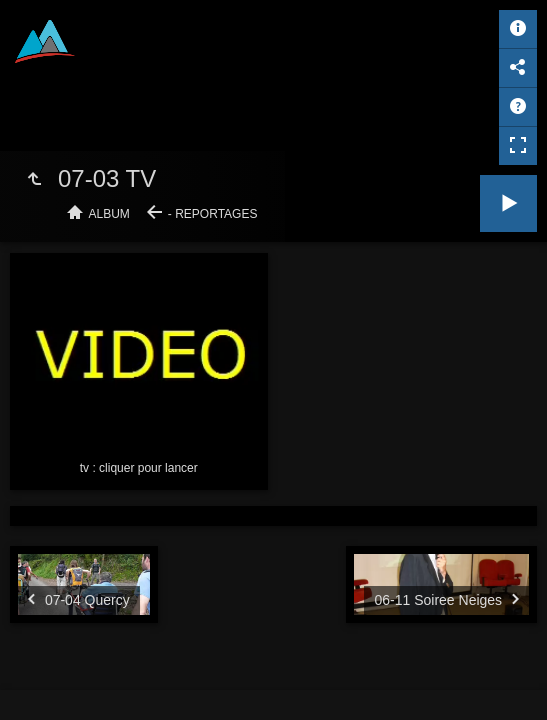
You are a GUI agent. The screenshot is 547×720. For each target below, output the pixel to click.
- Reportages (213, 214)
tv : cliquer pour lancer (139, 468)
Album (109, 214)
